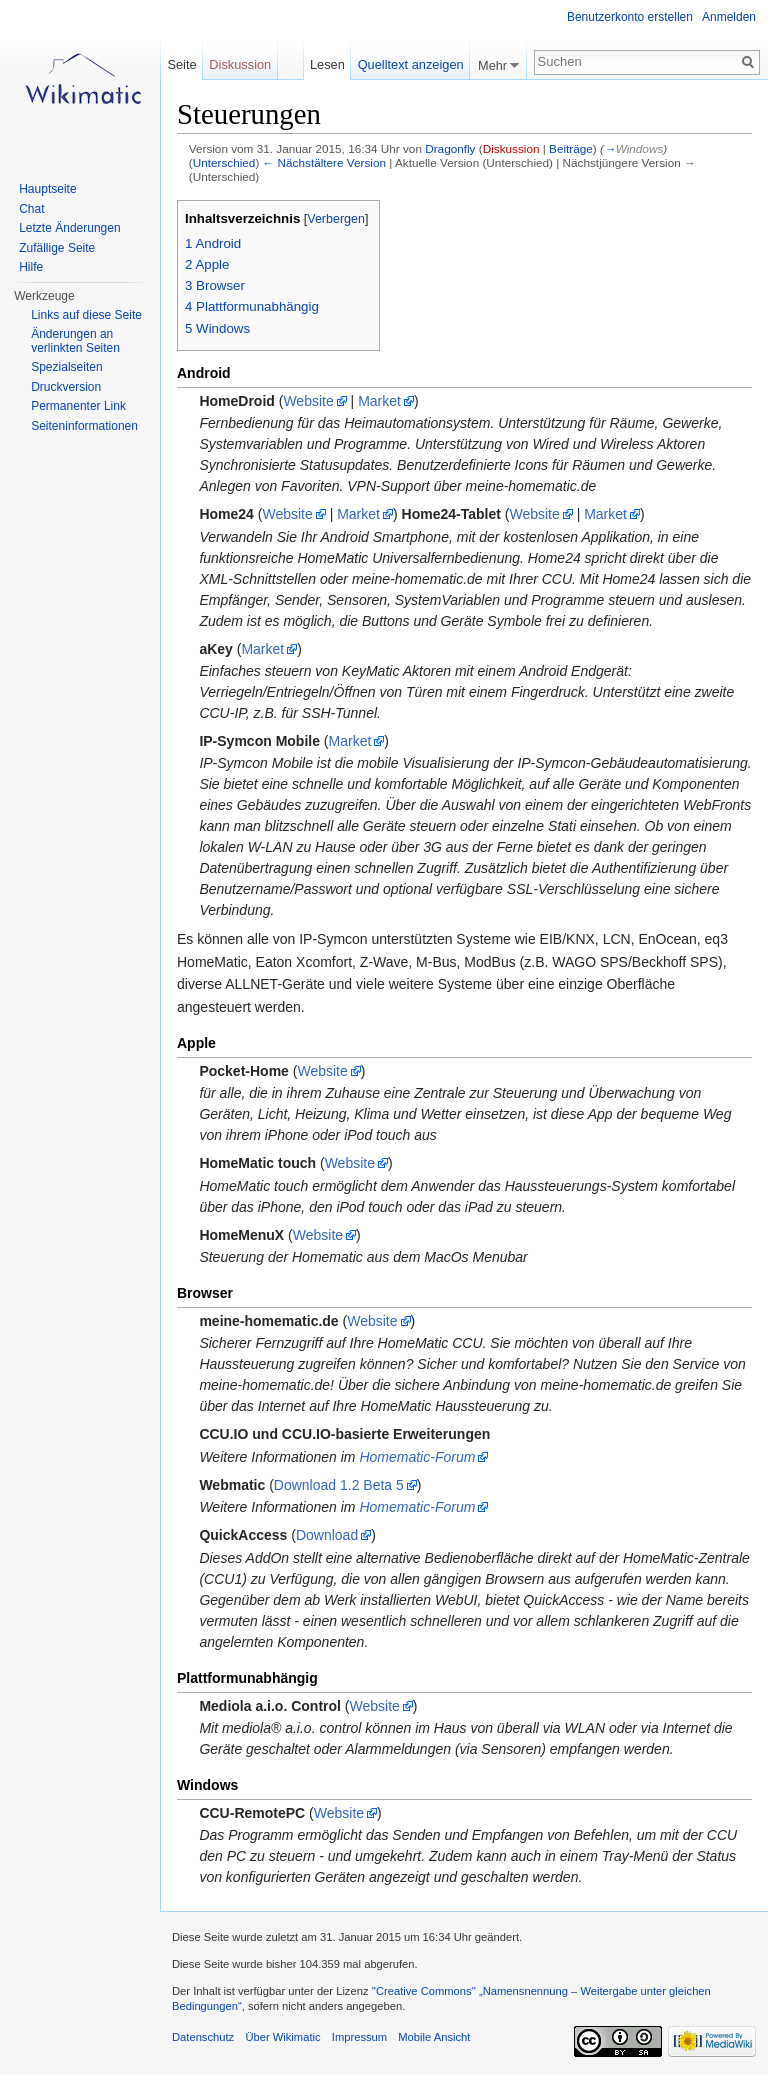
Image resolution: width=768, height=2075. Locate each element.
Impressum (359, 2037)
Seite (181, 64)
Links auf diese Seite (86, 315)
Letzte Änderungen (69, 228)
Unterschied (224, 162)
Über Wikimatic (282, 2037)
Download (327, 1535)
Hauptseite (47, 189)
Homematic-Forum (417, 1457)
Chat (31, 209)
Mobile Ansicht (434, 2037)
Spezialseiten (66, 367)
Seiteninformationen (84, 426)
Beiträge (571, 148)
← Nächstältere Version (324, 162)
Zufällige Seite (57, 248)
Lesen (327, 64)
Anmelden (729, 17)
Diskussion (511, 148)
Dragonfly (450, 148)
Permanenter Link (78, 406)
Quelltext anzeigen (411, 64)
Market (379, 401)
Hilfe (31, 267)
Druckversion (66, 387)
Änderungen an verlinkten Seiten (75, 341)
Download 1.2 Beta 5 (339, 1485)
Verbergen (336, 219)
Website (308, 401)
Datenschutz (203, 2037)
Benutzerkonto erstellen (630, 17)
